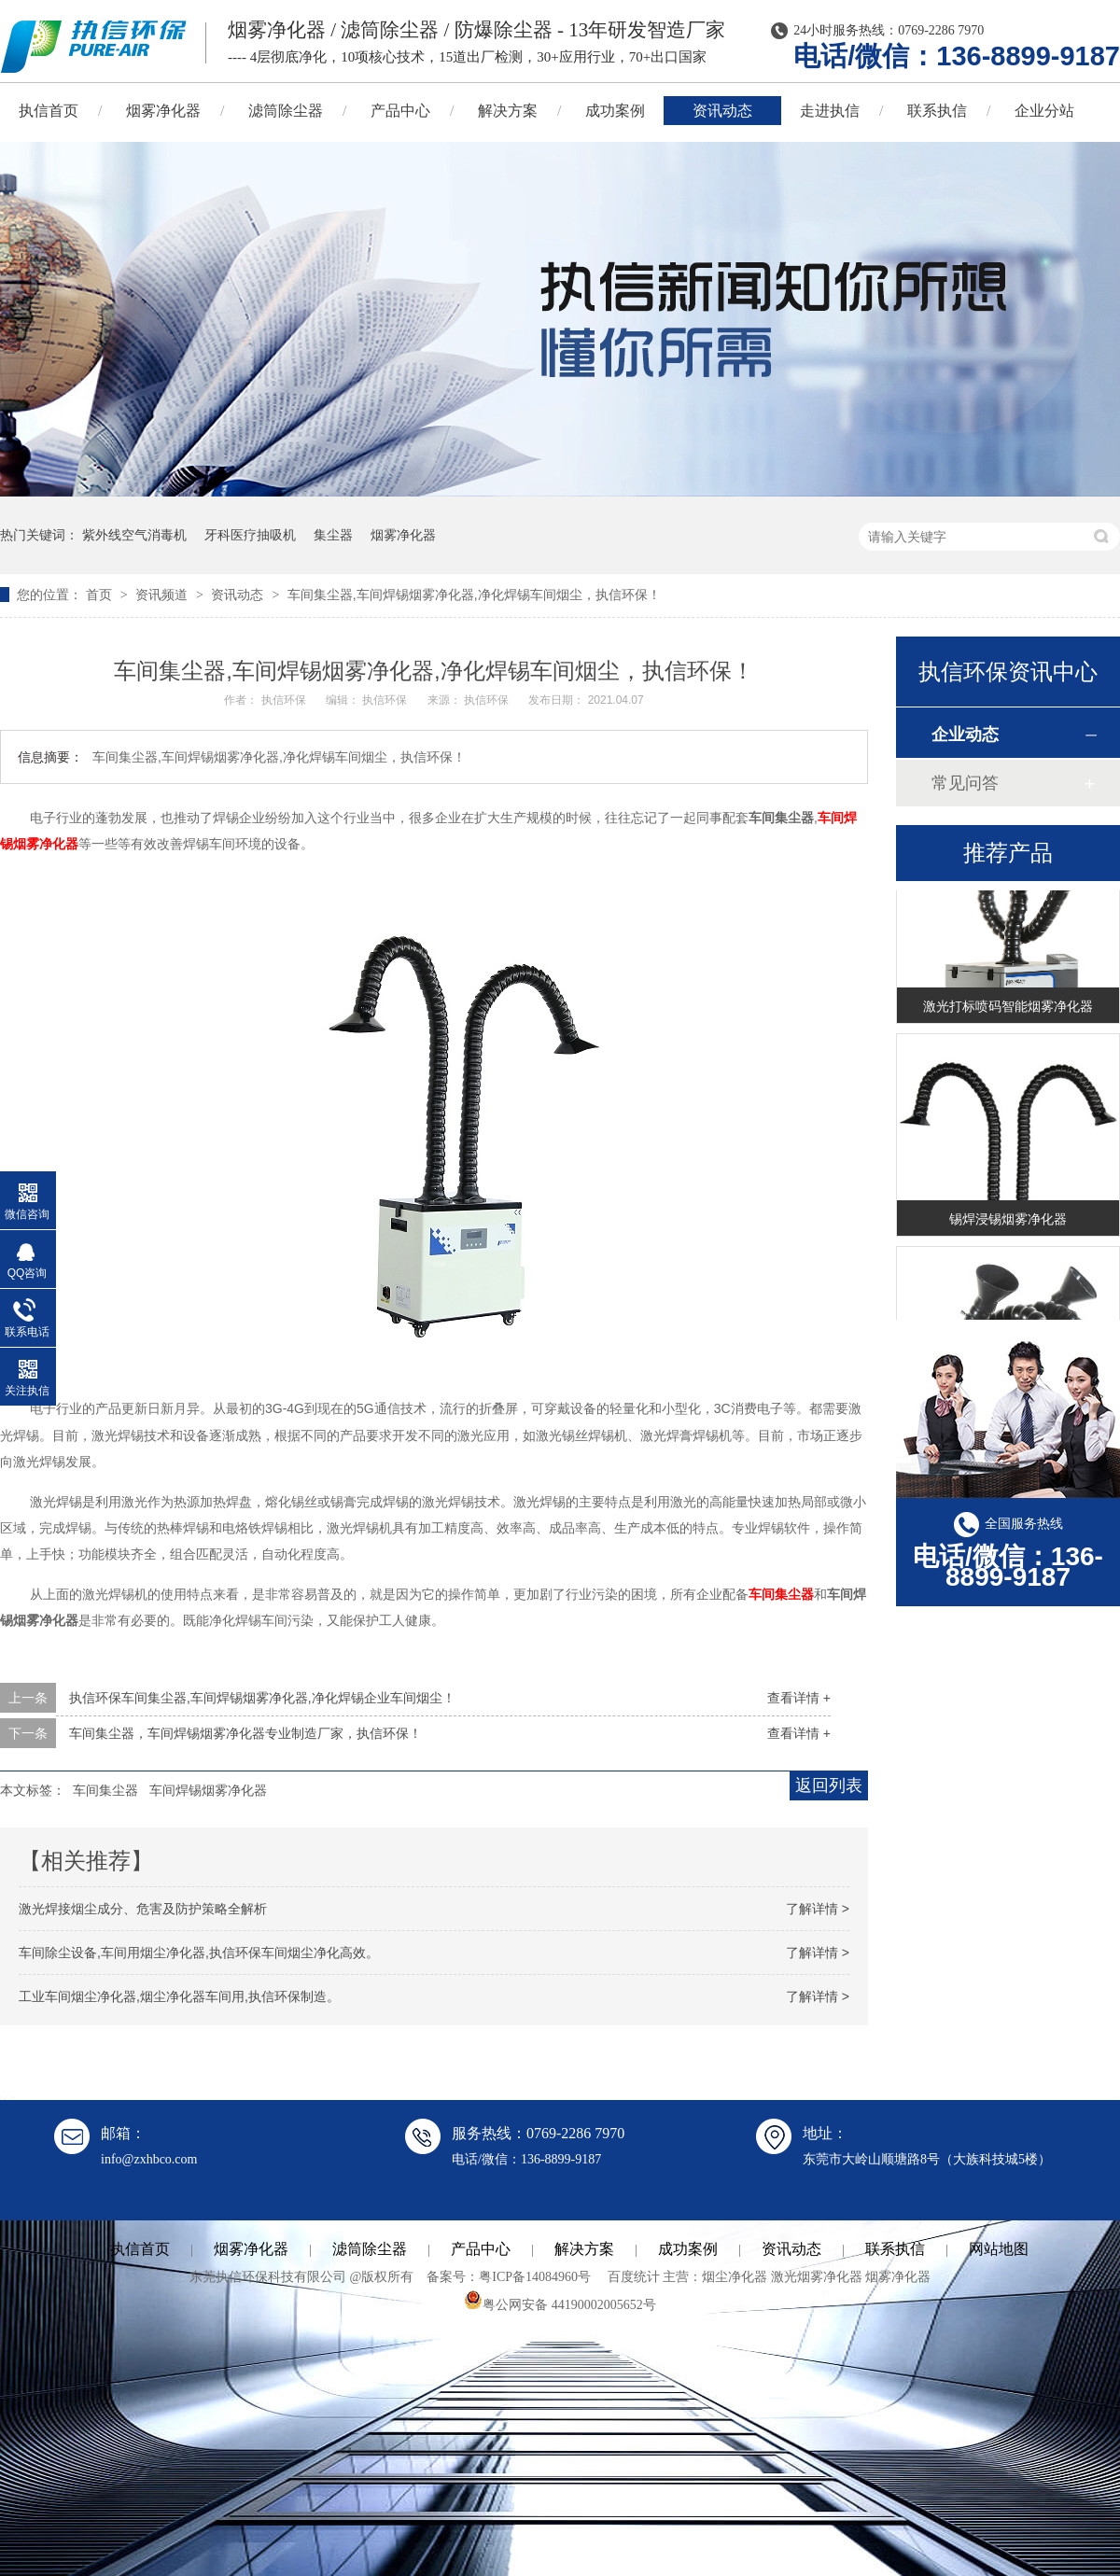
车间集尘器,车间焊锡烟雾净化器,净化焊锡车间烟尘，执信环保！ (474, 594)
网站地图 (999, 2249)
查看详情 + (799, 1697)
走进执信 (830, 111)
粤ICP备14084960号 (535, 2277)
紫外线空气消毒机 (134, 534)
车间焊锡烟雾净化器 (208, 1790)
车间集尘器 (781, 1594)
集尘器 (333, 534)
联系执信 (937, 111)
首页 (101, 594)
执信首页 (140, 2249)
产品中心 (400, 111)
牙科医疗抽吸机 (250, 534)
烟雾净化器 (163, 111)
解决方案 (508, 111)
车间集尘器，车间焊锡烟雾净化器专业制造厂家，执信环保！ (245, 1733)
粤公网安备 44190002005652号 (560, 2305)
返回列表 (828, 1785)
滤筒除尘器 (285, 111)
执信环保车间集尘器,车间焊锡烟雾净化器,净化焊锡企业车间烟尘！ (262, 1697)
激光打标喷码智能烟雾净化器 (1008, 1008)
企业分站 (1044, 111)
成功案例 (615, 111)
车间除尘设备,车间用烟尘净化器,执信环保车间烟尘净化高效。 (199, 1952)
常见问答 (965, 783)
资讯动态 (722, 111)
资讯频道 (163, 594)
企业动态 (965, 734)
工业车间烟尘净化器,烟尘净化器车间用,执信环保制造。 (179, 1996)
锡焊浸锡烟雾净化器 (1008, 1220)
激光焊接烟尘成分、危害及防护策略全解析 (143, 1908)
